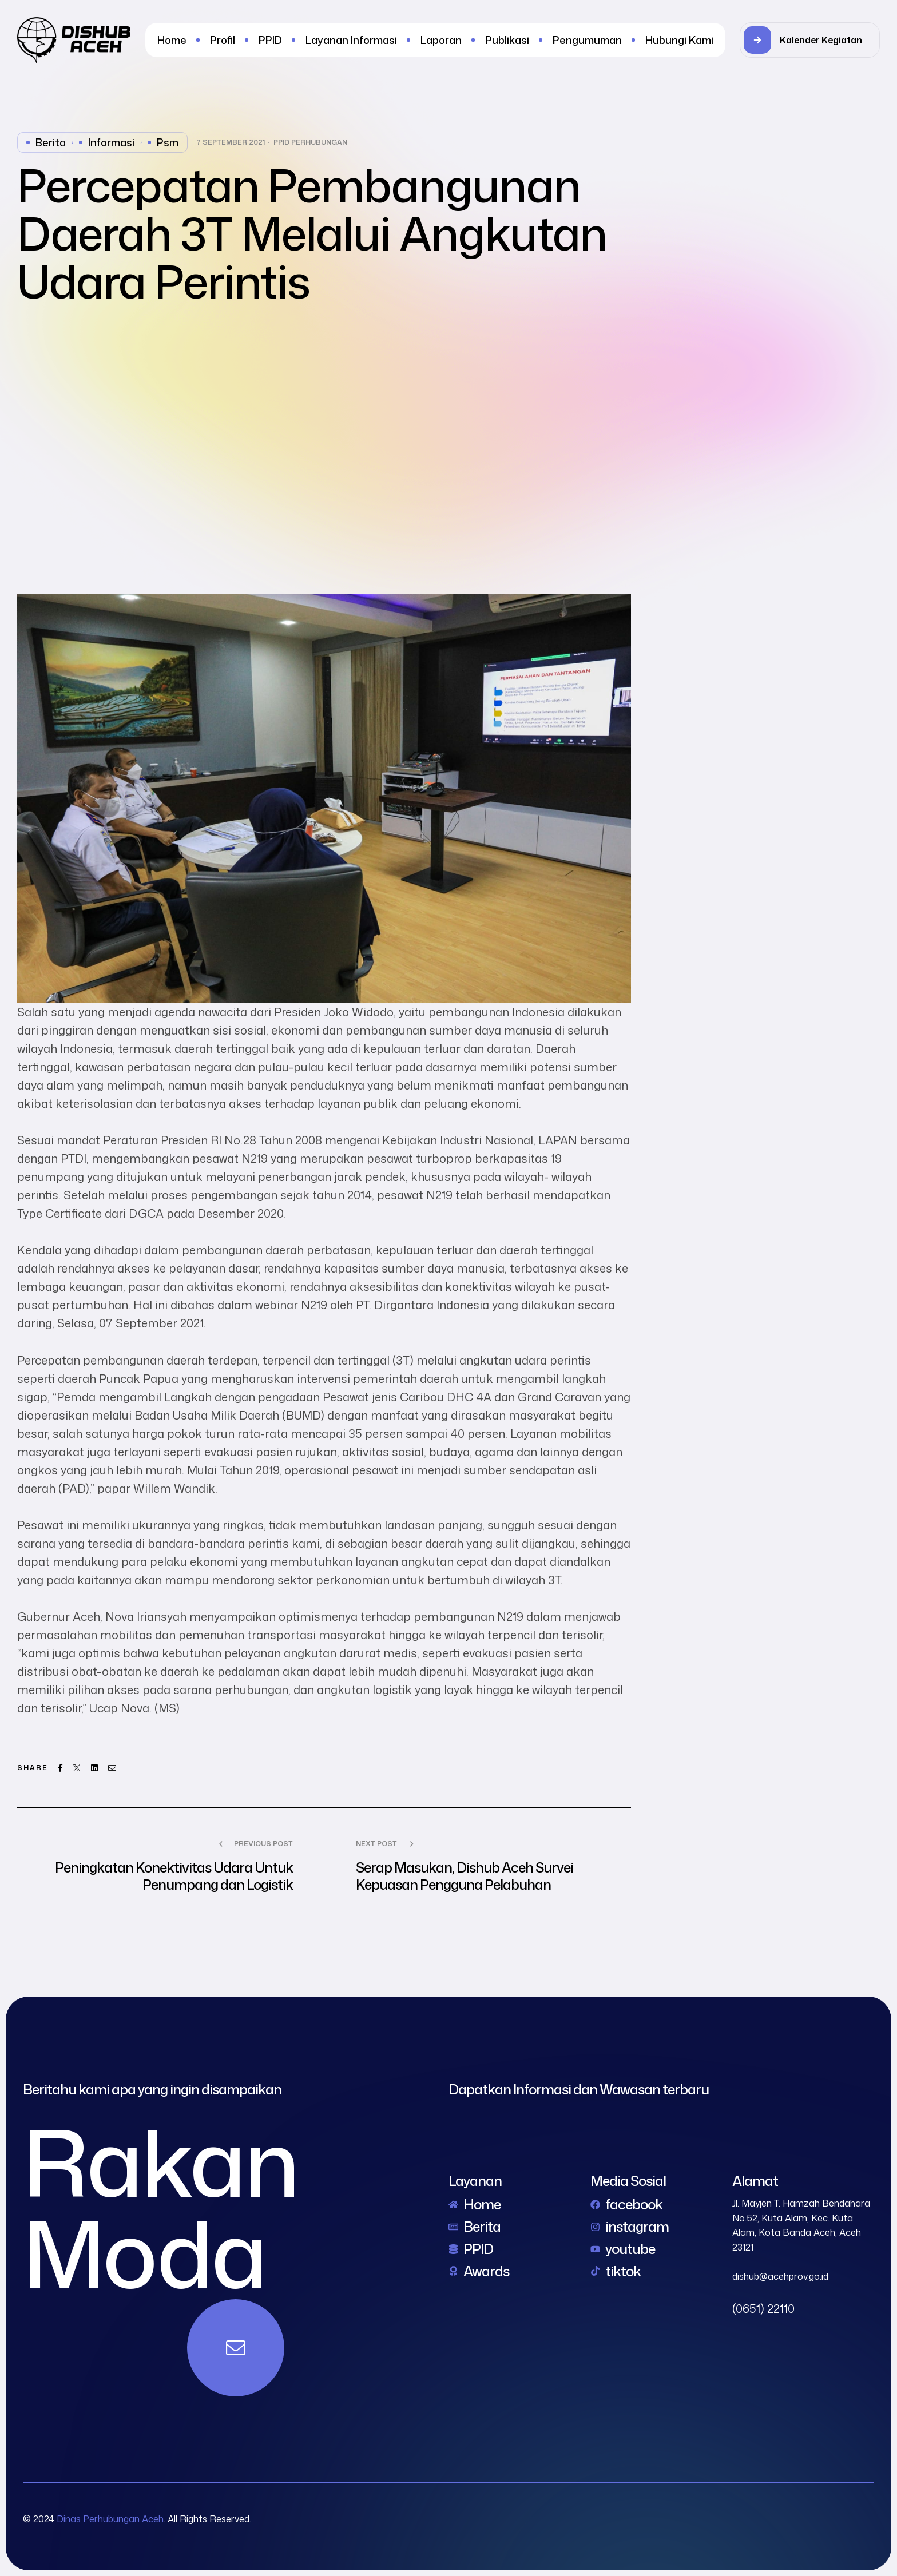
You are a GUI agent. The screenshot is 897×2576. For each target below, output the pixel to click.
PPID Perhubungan (310, 142)
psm (167, 142)
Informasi (111, 142)
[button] (810, 40)
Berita (50, 142)
